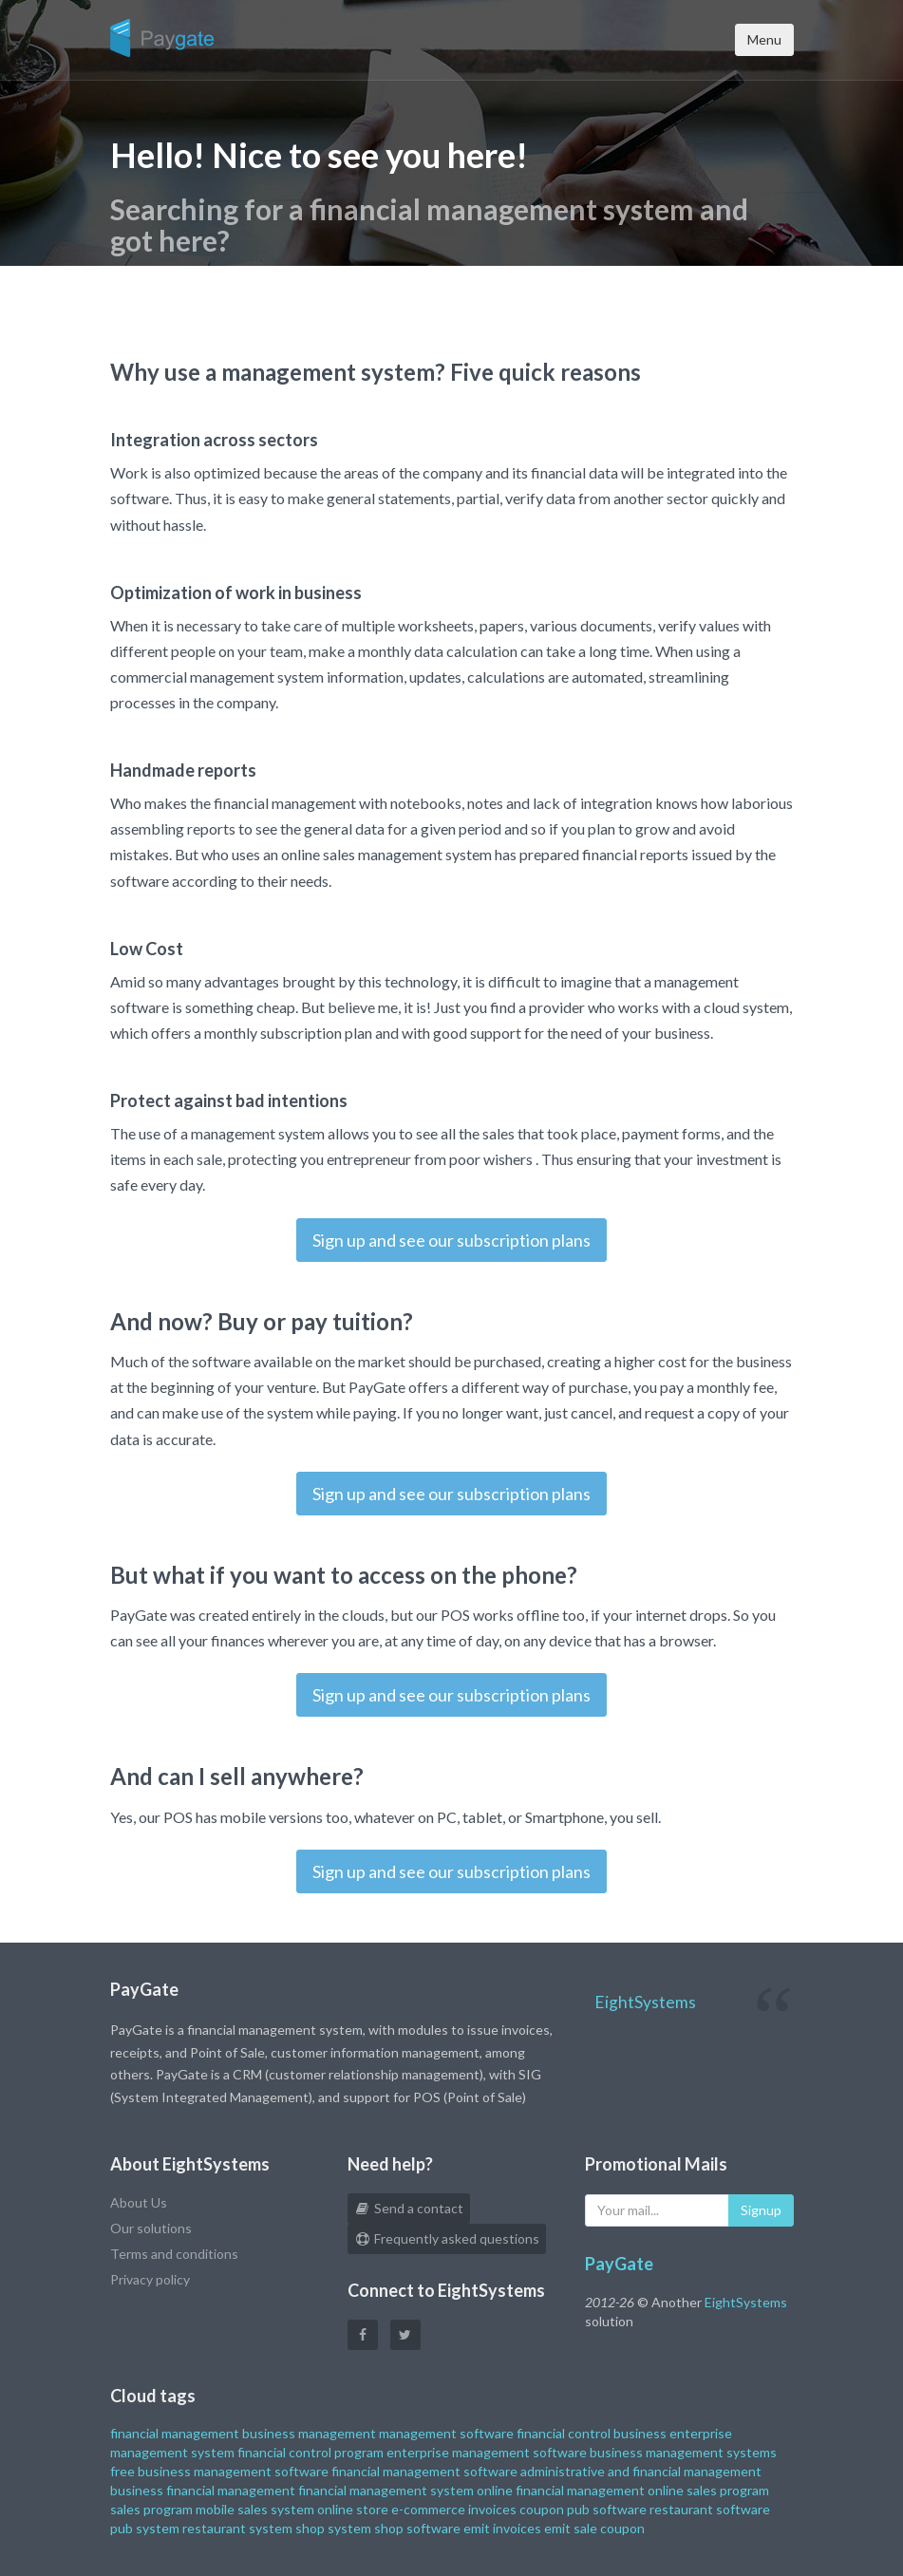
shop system (333, 2528)
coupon (541, 2509)
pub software (607, 2509)
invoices (492, 2509)
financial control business (592, 2433)
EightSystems (645, 2002)
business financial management (202, 2490)
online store (352, 2509)
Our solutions (151, 2228)
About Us (138, 2202)
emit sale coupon (594, 2528)
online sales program (708, 2490)
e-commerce (428, 2509)
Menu (764, 39)
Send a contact (408, 2208)
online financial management (561, 2490)
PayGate (619, 2263)
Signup (761, 2210)
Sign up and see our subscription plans (451, 1240)
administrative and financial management (641, 2471)
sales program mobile (172, 2509)
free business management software (219, 2471)
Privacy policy (150, 2279)
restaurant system (237, 2528)
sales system (275, 2509)
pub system (144, 2528)
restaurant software (709, 2509)
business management (309, 2433)
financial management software (424, 2471)
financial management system (386, 2490)
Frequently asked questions (446, 2238)
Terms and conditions (174, 2254)
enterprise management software (486, 2452)
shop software (417, 2528)
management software (446, 2433)
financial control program (310, 2452)
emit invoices (502, 2528)
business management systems (683, 2452)
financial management (174, 2433)
